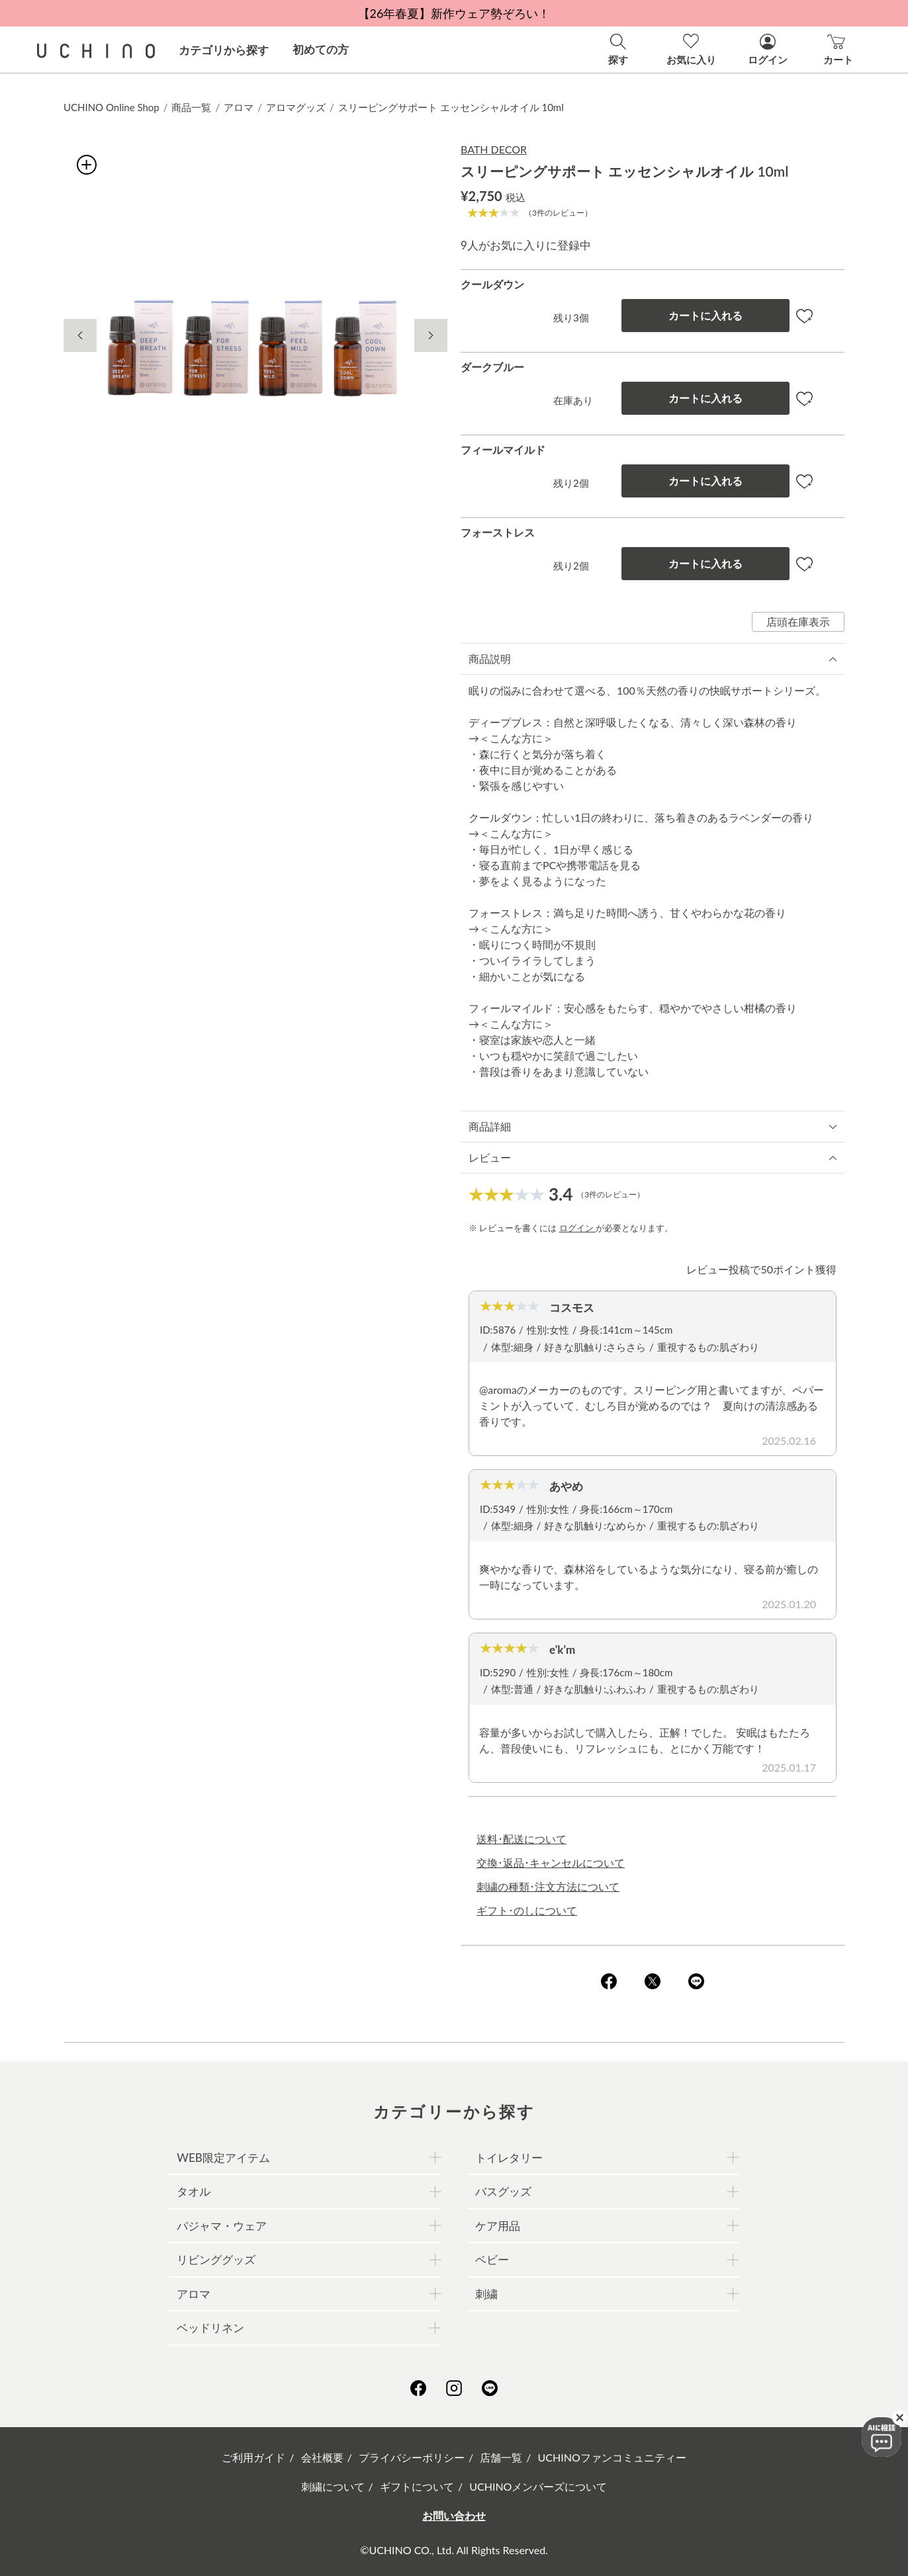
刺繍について (333, 2486)
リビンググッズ (216, 2259)
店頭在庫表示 (798, 621)
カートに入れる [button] (705, 315)
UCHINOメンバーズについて (538, 2486)
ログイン (577, 1228)
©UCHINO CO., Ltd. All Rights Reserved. (454, 2550)
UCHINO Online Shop (111, 107)
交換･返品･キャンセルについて (551, 1862)
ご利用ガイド (253, 2457)
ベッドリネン (210, 2328)
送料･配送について (522, 1838)
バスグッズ (503, 2191)
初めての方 (321, 49)
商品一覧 (191, 107)
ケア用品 (497, 2226)
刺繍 (486, 2294)
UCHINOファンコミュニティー (612, 2457)
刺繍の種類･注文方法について (548, 1886)
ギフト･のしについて (527, 1910)
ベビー (492, 2259)
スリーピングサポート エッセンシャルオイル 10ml (451, 107)
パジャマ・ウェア (222, 2226)
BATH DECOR (494, 149)
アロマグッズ (296, 107)
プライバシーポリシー (412, 2457)
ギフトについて (417, 2486)
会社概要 (322, 2457)
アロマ (238, 107)
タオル (193, 2191)
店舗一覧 (501, 2457)
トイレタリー (509, 2158)
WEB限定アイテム (223, 2158)
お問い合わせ (454, 2515)
